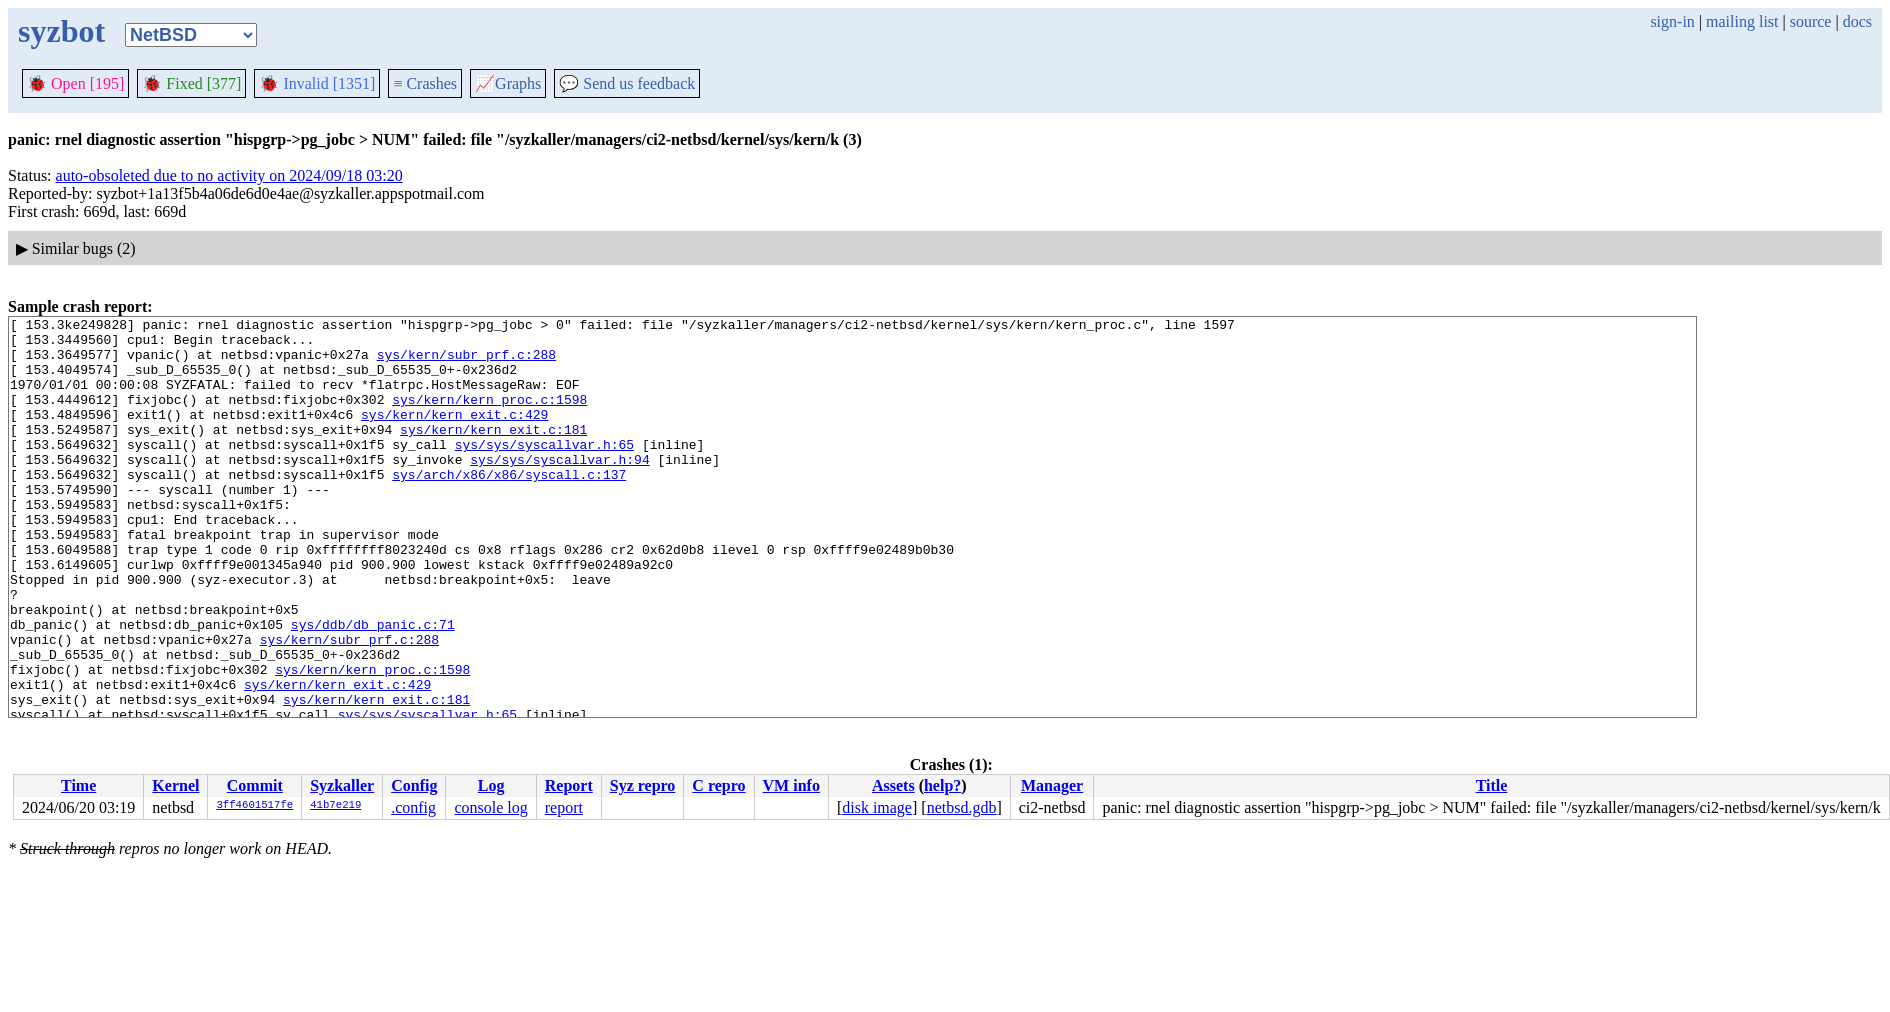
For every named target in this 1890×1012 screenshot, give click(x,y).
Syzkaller (342, 785)
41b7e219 (335, 806)
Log (491, 785)
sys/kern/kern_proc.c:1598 (489, 417)
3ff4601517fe (254, 806)
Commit (255, 785)
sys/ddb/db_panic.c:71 (373, 687)
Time (78, 785)
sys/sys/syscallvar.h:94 (559, 489)
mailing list (1742, 21)
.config (413, 807)
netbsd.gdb (962, 807)
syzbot (61, 31)
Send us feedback (627, 83)
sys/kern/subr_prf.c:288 (466, 363)
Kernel (175, 785)
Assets (893, 785)
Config (414, 785)
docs (1857, 21)
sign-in (1672, 21)
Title (1492, 785)
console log (490, 807)
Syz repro (643, 785)
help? (942, 785)
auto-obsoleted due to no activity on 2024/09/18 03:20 (229, 175)
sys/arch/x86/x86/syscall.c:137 (509, 507)
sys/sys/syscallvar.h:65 (544, 471)
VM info (791, 785)
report (564, 807)
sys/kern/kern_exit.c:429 (454, 435)
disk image (877, 807)
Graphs (508, 83)
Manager (1052, 785)
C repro (718, 785)
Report (569, 785)
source (1811, 21)
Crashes (425, 83)
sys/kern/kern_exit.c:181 (493, 453)
